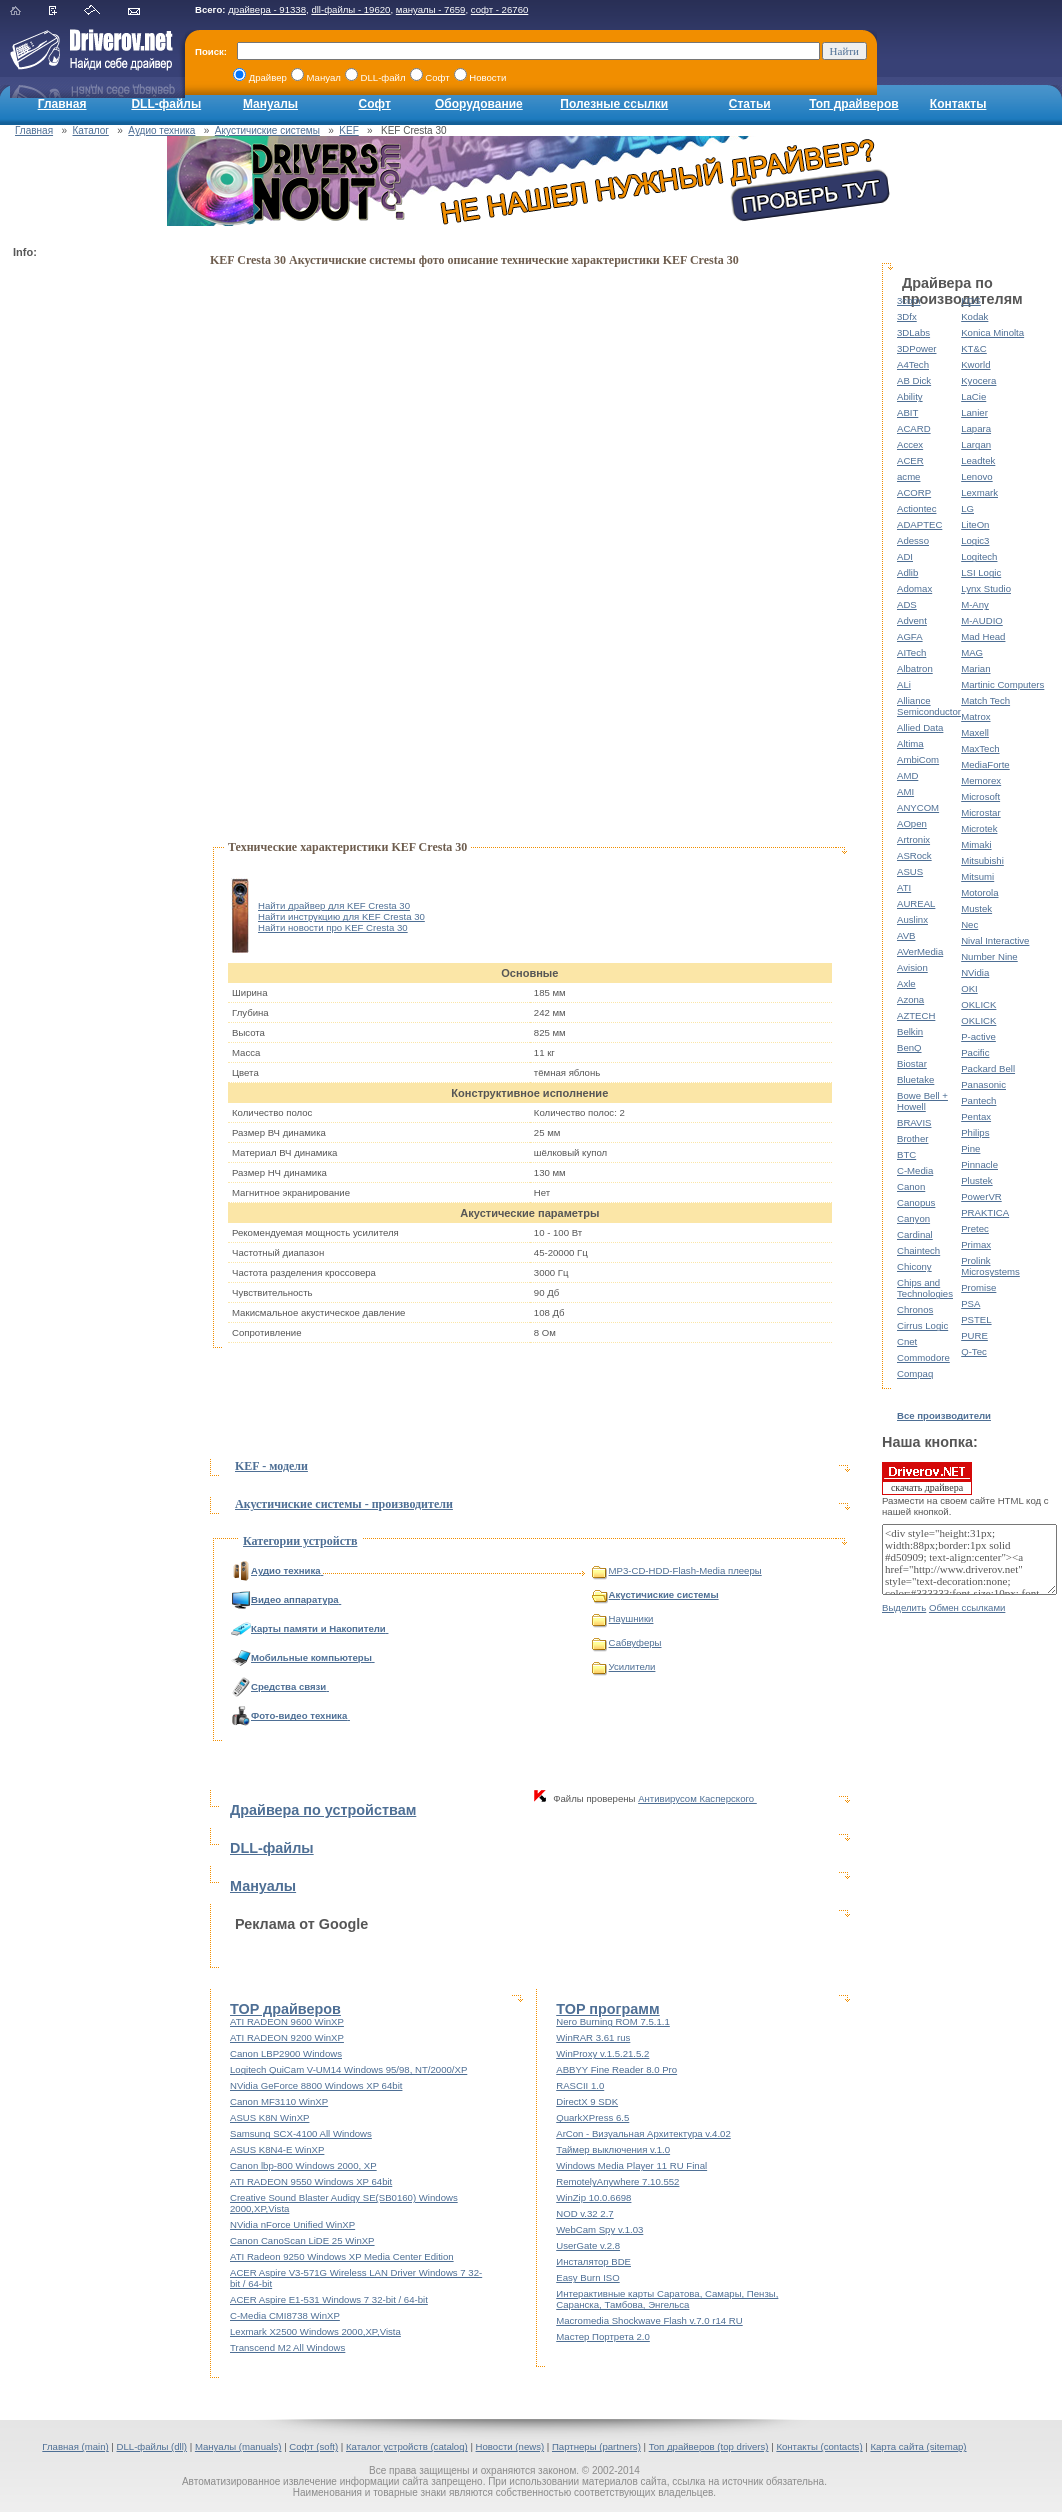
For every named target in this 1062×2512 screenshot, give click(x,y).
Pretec (975, 1228)
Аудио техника (161, 130)
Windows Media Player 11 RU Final (631, 2165)
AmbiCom (918, 759)
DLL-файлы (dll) (152, 2446)
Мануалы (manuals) (238, 2446)
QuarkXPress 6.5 (592, 2117)
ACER (910, 460)
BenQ (909, 1047)
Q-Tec (974, 1351)
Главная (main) (75, 2446)
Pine (970, 1148)
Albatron (915, 668)
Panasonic (983, 1084)
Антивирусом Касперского (697, 1798)
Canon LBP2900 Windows (286, 2053)
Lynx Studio (986, 588)
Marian (975, 668)
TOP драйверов (285, 2009)
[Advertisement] (93, 566)
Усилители (624, 1666)
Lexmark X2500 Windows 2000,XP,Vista (315, 2331)
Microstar (980, 812)
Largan (976, 444)
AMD (907, 775)
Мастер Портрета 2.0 (603, 2336)
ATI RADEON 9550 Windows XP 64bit (311, 2181)
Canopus (916, 1202)
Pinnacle (979, 1164)
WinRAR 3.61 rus (593, 2037)
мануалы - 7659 (431, 9)
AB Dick (914, 380)
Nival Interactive (995, 940)
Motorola (979, 892)
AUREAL (916, 903)
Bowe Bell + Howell (922, 1101)
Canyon (913, 1218)
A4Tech (913, 364)
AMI (905, 791)
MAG (972, 652)
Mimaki (976, 844)
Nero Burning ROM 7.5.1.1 (613, 2021)
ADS (907, 604)
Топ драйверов (853, 104)
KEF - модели (271, 1466)
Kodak (974, 316)
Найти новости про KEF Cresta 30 (333, 927)
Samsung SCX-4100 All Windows (301, 2133)
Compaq (915, 1373)
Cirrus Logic (922, 1325)
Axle (906, 983)
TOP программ (607, 2009)
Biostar (912, 1063)
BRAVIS (914, 1122)
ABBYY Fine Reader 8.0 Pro (616, 2069)
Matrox (975, 716)
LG (967, 508)
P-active (978, 1036)
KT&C (974, 348)
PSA (970, 1303)
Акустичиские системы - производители (344, 1504)
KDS (971, 300)
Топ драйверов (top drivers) (709, 2446)
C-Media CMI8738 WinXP (285, 2315)
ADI (905, 556)
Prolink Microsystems (990, 1266)
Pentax (976, 1116)
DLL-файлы (166, 104)
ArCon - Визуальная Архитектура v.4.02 (643, 2133)
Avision (912, 967)
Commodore (923, 1357)
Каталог (91, 130)
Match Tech (985, 700)
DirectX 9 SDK (587, 2101)
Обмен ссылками (967, 1607)
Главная (62, 104)
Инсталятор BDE (593, 2261)
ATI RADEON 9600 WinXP (287, 2021)
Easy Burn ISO (587, 2277)
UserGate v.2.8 (588, 2245)
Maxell (975, 732)
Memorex (981, 780)
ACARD (914, 428)
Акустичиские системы (267, 130)
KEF (348, 130)
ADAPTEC (919, 524)
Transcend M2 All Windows (287, 2347)
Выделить (904, 1607)
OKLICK (978, 1004)
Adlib (907, 572)
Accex (910, 444)
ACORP (914, 492)
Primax (976, 1244)
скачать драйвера (927, 1478)
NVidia (975, 972)
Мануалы (270, 104)
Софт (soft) (313, 2446)
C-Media (915, 1170)
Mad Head (983, 636)
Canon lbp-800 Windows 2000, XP (303, 2165)
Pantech (978, 1100)
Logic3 (975, 540)
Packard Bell (988, 1068)
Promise (978, 1287)
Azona (910, 999)
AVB (906, 935)
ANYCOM (918, 807)
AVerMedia (920, 951)
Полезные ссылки (614, 104)
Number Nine (989, 956)
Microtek (979, 828)
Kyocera (978, 380)
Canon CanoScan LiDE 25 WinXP (302, 2240)
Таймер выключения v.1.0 (613, 2149)
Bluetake (915, 1079)
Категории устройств (300, 1541)
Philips (975, 1132)
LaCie (973, 396)
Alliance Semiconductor (929, 706)
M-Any (975, 604)
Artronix (913, 839)
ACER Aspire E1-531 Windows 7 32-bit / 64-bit (329, 2299)
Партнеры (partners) (596, 2446)
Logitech (979, 556)
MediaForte (985, 764)
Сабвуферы (627, 1642)
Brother (912, 1138)
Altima (910, 743)
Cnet (907, 1341)
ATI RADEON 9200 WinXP (287, 2037)
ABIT (907, 412)
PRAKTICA (985, 1212)
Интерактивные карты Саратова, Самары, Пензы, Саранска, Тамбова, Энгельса (667, 2299)
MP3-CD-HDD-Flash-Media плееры (677, 1570)
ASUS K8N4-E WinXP (277, 2149)
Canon (911, 1186)
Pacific (975, 1052)
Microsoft (980, 796)
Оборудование (479, 104)
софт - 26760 (500, 9)
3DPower (916, 348)
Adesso (913, 540)
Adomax (914, 588)
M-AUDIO (982, 620)
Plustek (976, 1180)
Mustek (976, 908)
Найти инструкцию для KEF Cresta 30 (341, 916)
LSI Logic (981, 572)
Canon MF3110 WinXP (279, 2101)
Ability (910, 396)
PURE (974, 1335)
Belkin (910, 1031)
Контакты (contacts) (819, 2446)
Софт (375, 104)
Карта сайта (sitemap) (918, 2446)
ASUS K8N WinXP (269, 2117)
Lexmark (979, 492)
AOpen (912, 823)
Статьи (750, 104)
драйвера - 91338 (267, 9)
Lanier (974, 412)
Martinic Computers (1002, 684)
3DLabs (913, 332)
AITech (911, 652)
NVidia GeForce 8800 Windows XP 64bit (316, 2085)
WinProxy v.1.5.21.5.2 (602, 2053)
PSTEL (976, 1319)
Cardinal (915, 1234)
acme (908, 476)
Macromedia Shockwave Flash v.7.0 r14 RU (649, 2320)
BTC (906, 1154)
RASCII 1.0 (580, 2085)
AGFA (910, 636)
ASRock (914, 855)
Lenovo (976, 476)
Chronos (915, 1309)
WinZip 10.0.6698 (593, 2197)
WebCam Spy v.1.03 (599, 2229)
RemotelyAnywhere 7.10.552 (617, 2181)
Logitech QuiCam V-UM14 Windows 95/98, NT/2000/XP (348, 2069)
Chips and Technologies (925, 1288)
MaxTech (980, 748)
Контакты (958, 104)
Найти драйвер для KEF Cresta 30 (334, 905)
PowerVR (981, 1196)
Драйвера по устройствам (323, 1810)
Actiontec (916, 508)
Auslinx (912, 919)
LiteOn (975, 524)
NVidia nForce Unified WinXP (292, 2224)
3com (908, 300)
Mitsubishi (982, 860)
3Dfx (907, 316)
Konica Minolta (992, 332)
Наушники (623, 1618)
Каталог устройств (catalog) (407, 2446)
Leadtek (978, 460)
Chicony (914, 1266)
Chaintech (918, 1250)
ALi (904, 684)
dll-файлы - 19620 (350, 9)
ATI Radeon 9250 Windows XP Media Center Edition (342, 2256)
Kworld (975, 364)
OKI (969, 988)
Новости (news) (510, 2446)
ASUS (910, 871)
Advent (912, 620)
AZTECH (916, 1015)
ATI (904, 887)
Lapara (976, 428)
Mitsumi (977, 876)
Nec (969, 924)
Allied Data (920, 727)
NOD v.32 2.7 (584, 2213)
